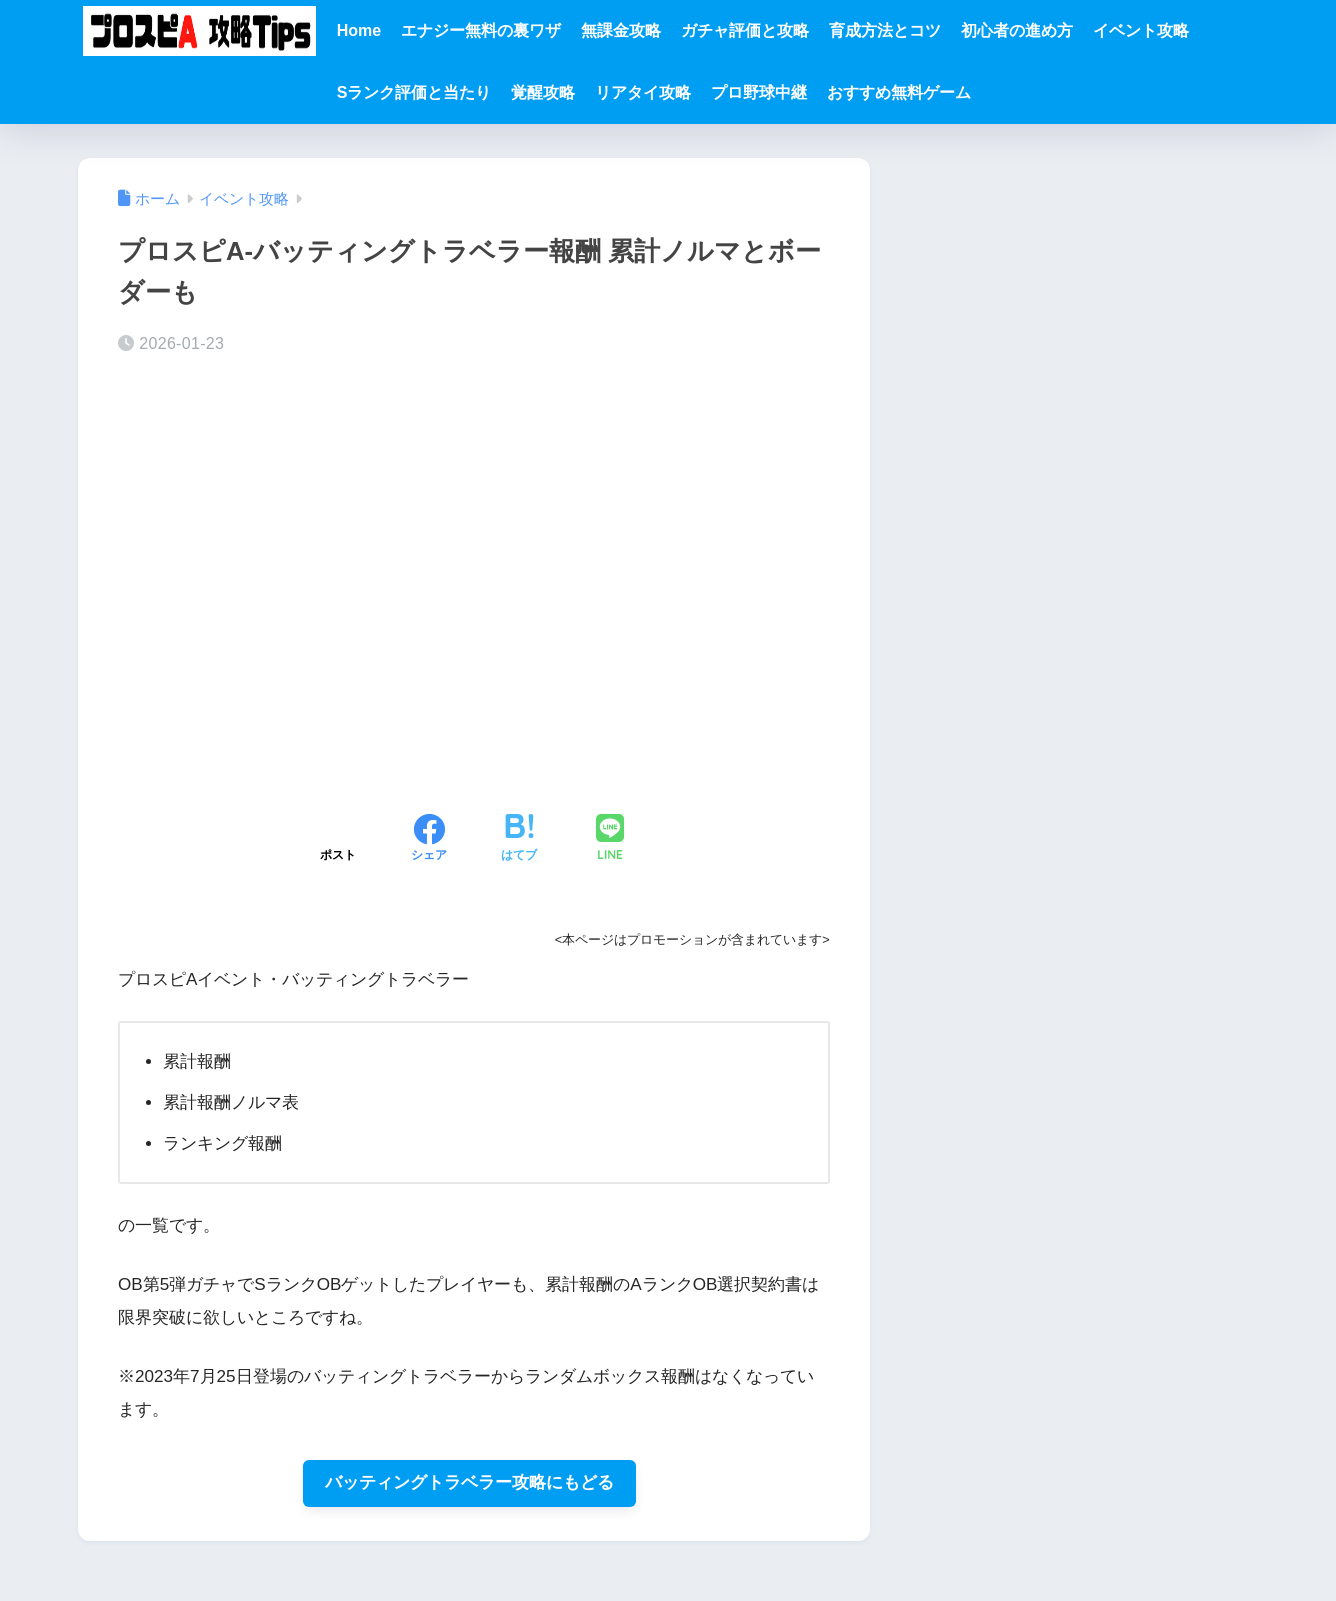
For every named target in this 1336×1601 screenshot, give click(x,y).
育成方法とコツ (885, 30)
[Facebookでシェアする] (429, 840)
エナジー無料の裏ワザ (481, 30)
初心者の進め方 (1017, 30)
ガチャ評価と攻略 (745, 30)
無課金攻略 (621, 30)
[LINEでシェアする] (610, 839)
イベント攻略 (1141, 30)
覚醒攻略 (543, 92)
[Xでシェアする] (338, 840)
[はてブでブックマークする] (519, 840)
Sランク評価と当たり (414, 92)
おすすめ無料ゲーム (899, 92)
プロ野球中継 (759, 92)
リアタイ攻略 (643, 92)
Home (359, 30)
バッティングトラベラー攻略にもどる (469, 1483)
